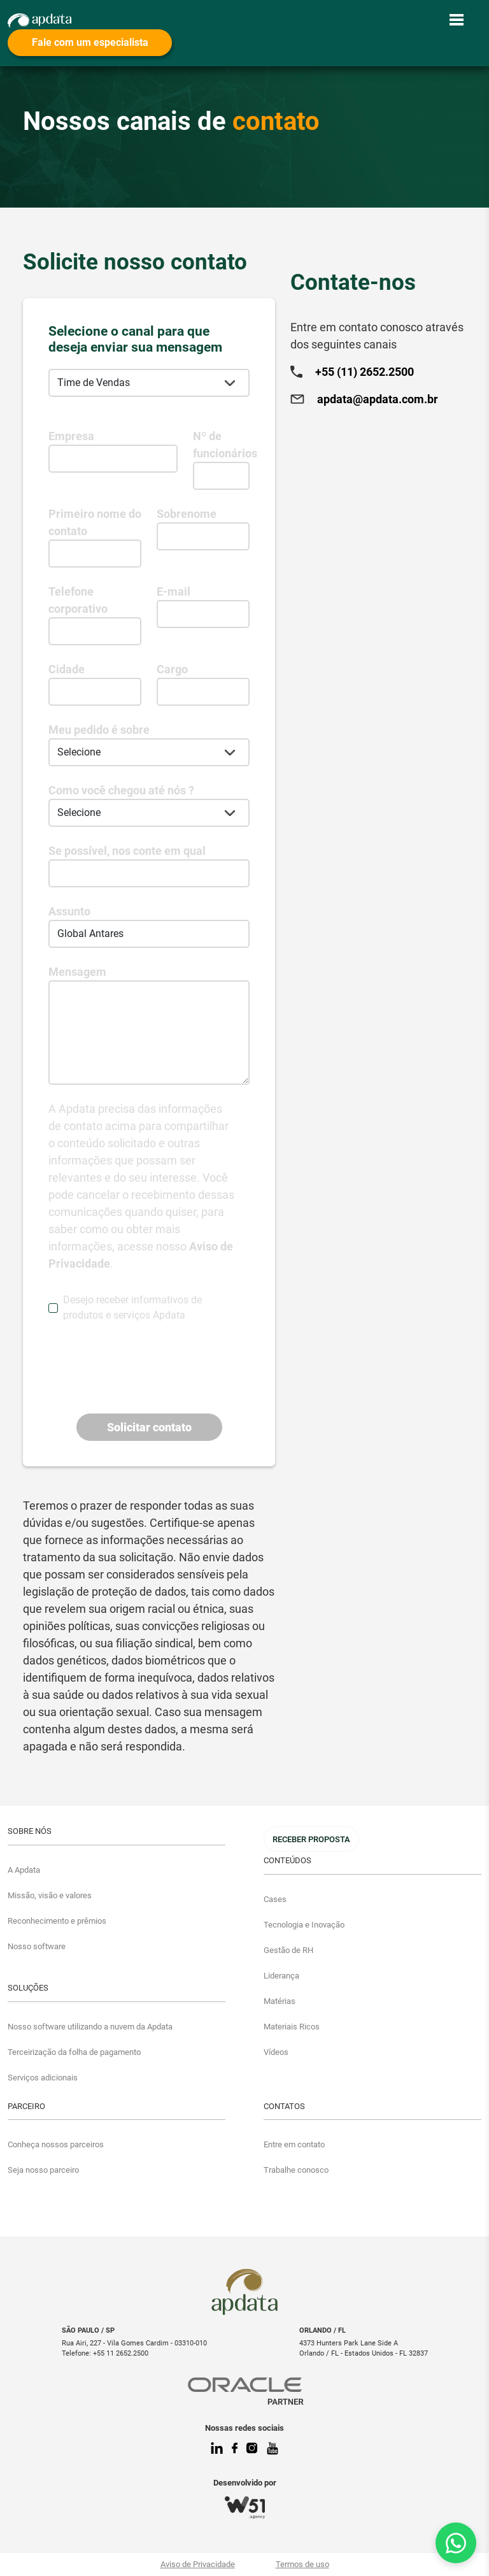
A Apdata (24, 1870)
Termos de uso (302, 2564)
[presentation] (145, 1358)
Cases (275, 1899)
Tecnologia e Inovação (304, 1924)
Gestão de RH (288, 1950)
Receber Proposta (311, 1839)
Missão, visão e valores (50, 1895)
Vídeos (276, 2052)
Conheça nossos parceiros (56, 2144)
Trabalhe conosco (296, 2170)
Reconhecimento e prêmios (57, 1921)
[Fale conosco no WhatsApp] (456, 2542)
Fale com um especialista (90, 42)
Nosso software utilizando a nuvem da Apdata (90, 2026)
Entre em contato (294, 2144)
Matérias (279, 2001)
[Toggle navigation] (456, 19)
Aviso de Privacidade (197, 2564)
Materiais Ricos (292, 2026)
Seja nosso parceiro (43, 2170)
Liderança (281, 1975)
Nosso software (37, 1946)
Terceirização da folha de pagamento (74, 2052)
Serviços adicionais (43, 2077)
